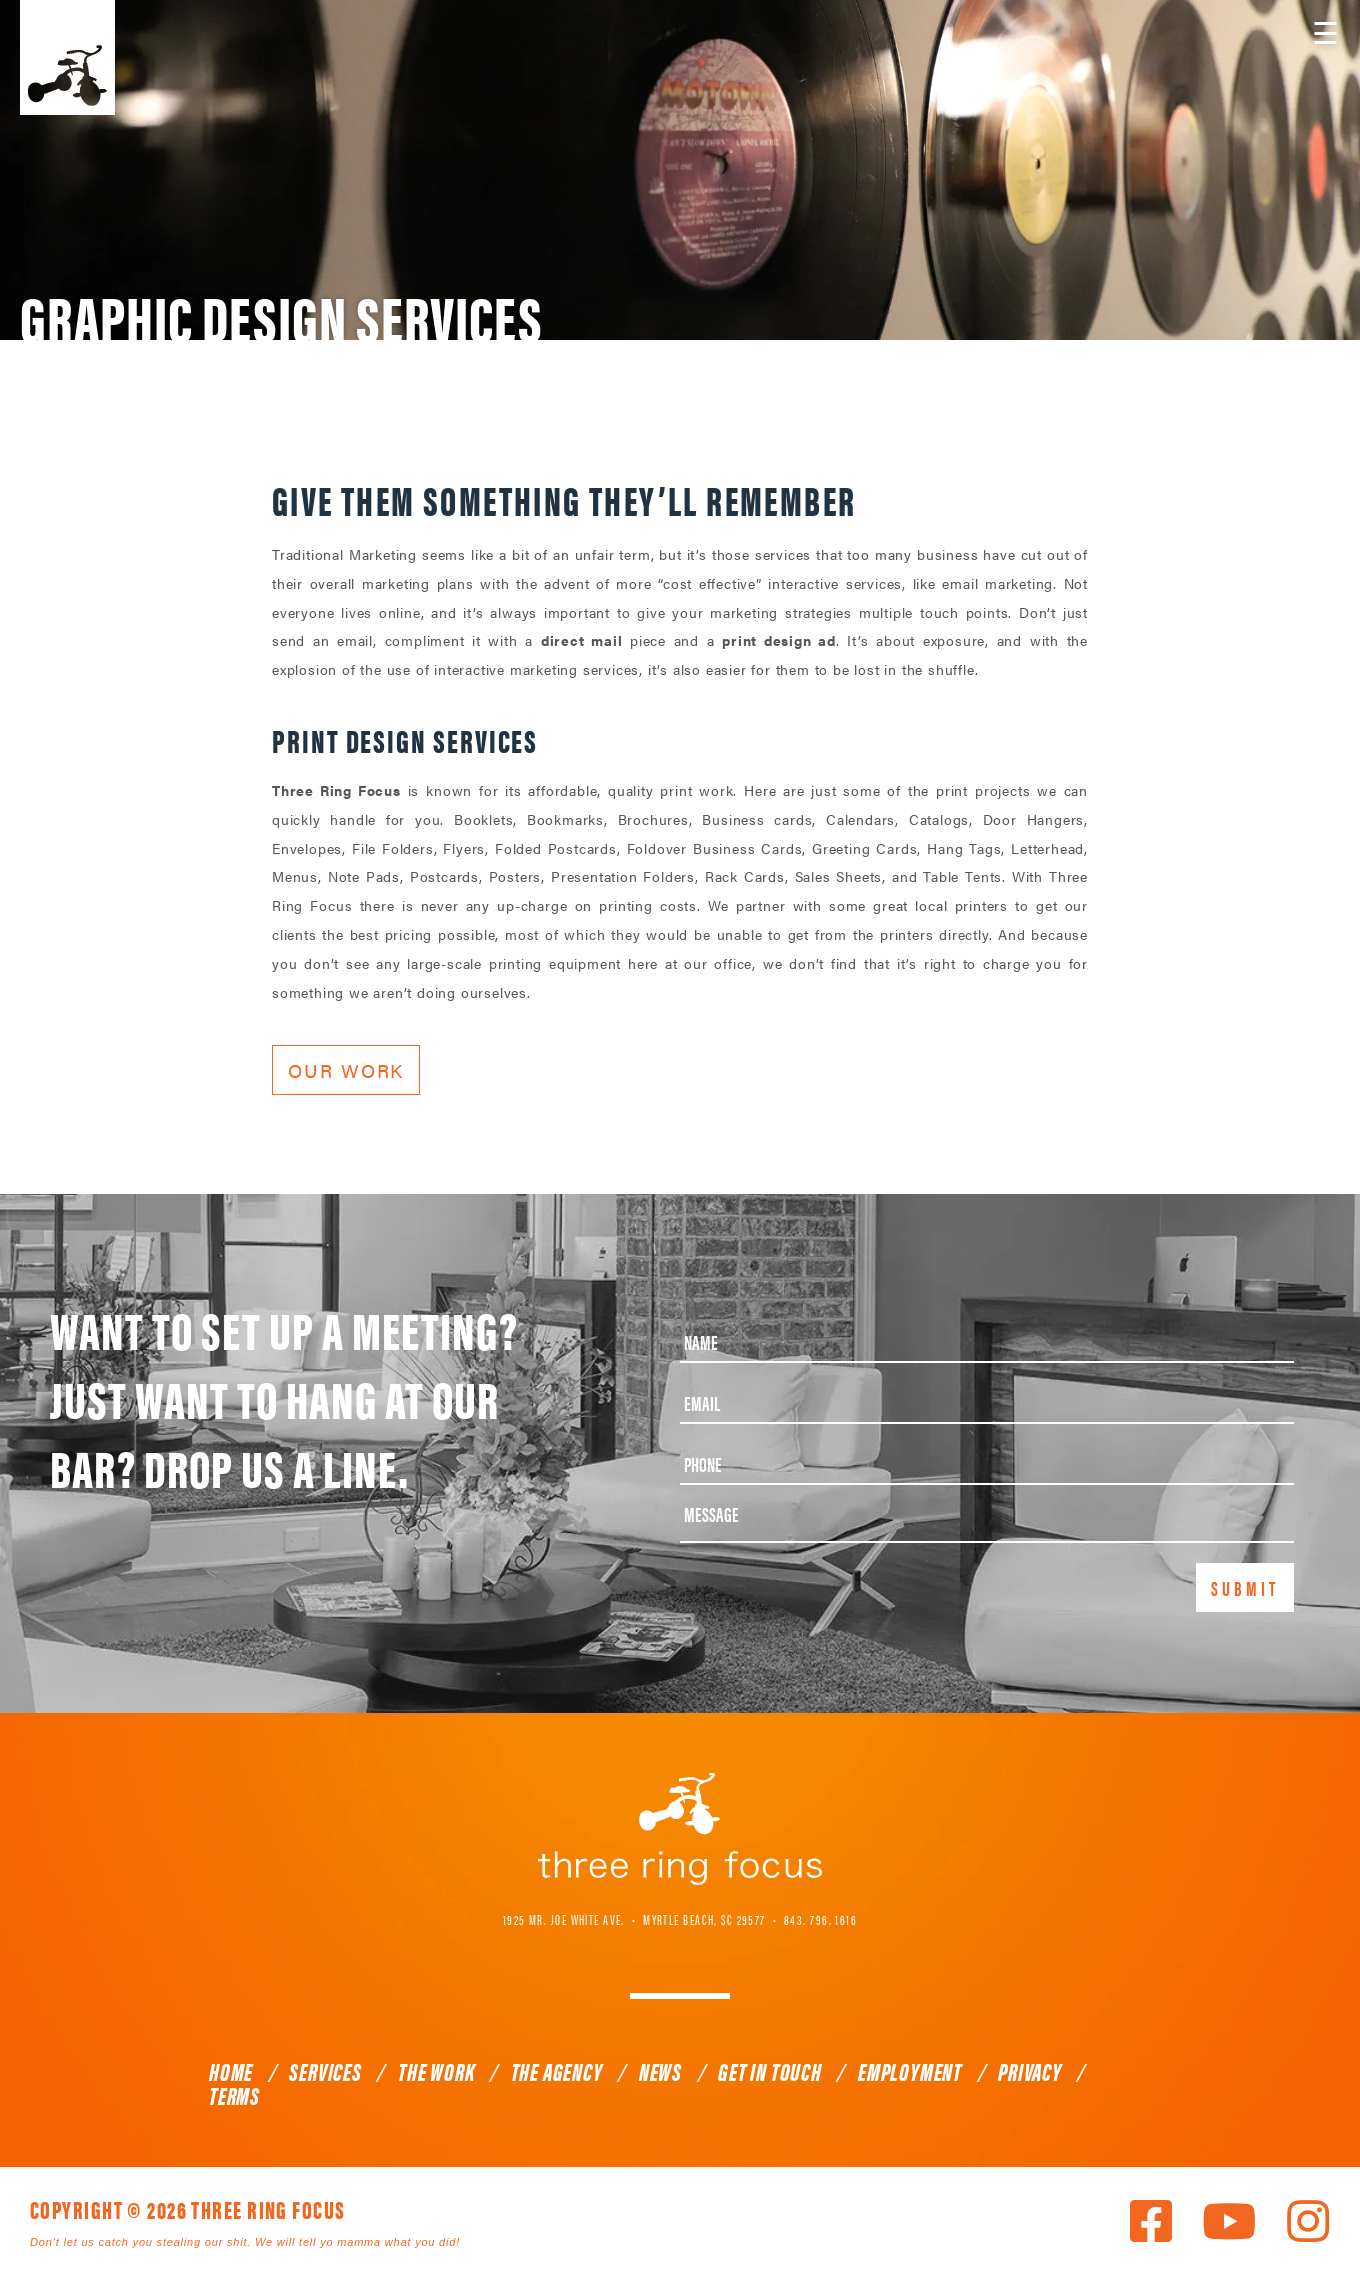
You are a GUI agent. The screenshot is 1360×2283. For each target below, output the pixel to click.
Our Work (346, 1070)
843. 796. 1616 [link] (820, 1918)
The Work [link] (436, 2071)
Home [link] (231, 2071)
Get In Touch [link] (770, 2071)
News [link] (660, 2071)
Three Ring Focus (680, 1828)
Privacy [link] (1030, 2071)
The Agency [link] (557, 2071)
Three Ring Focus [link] (67, 57)
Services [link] (325, 2071)
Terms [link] (234, 2095)
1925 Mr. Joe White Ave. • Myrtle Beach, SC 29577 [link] (634, 1918)
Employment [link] (910, 2071)
